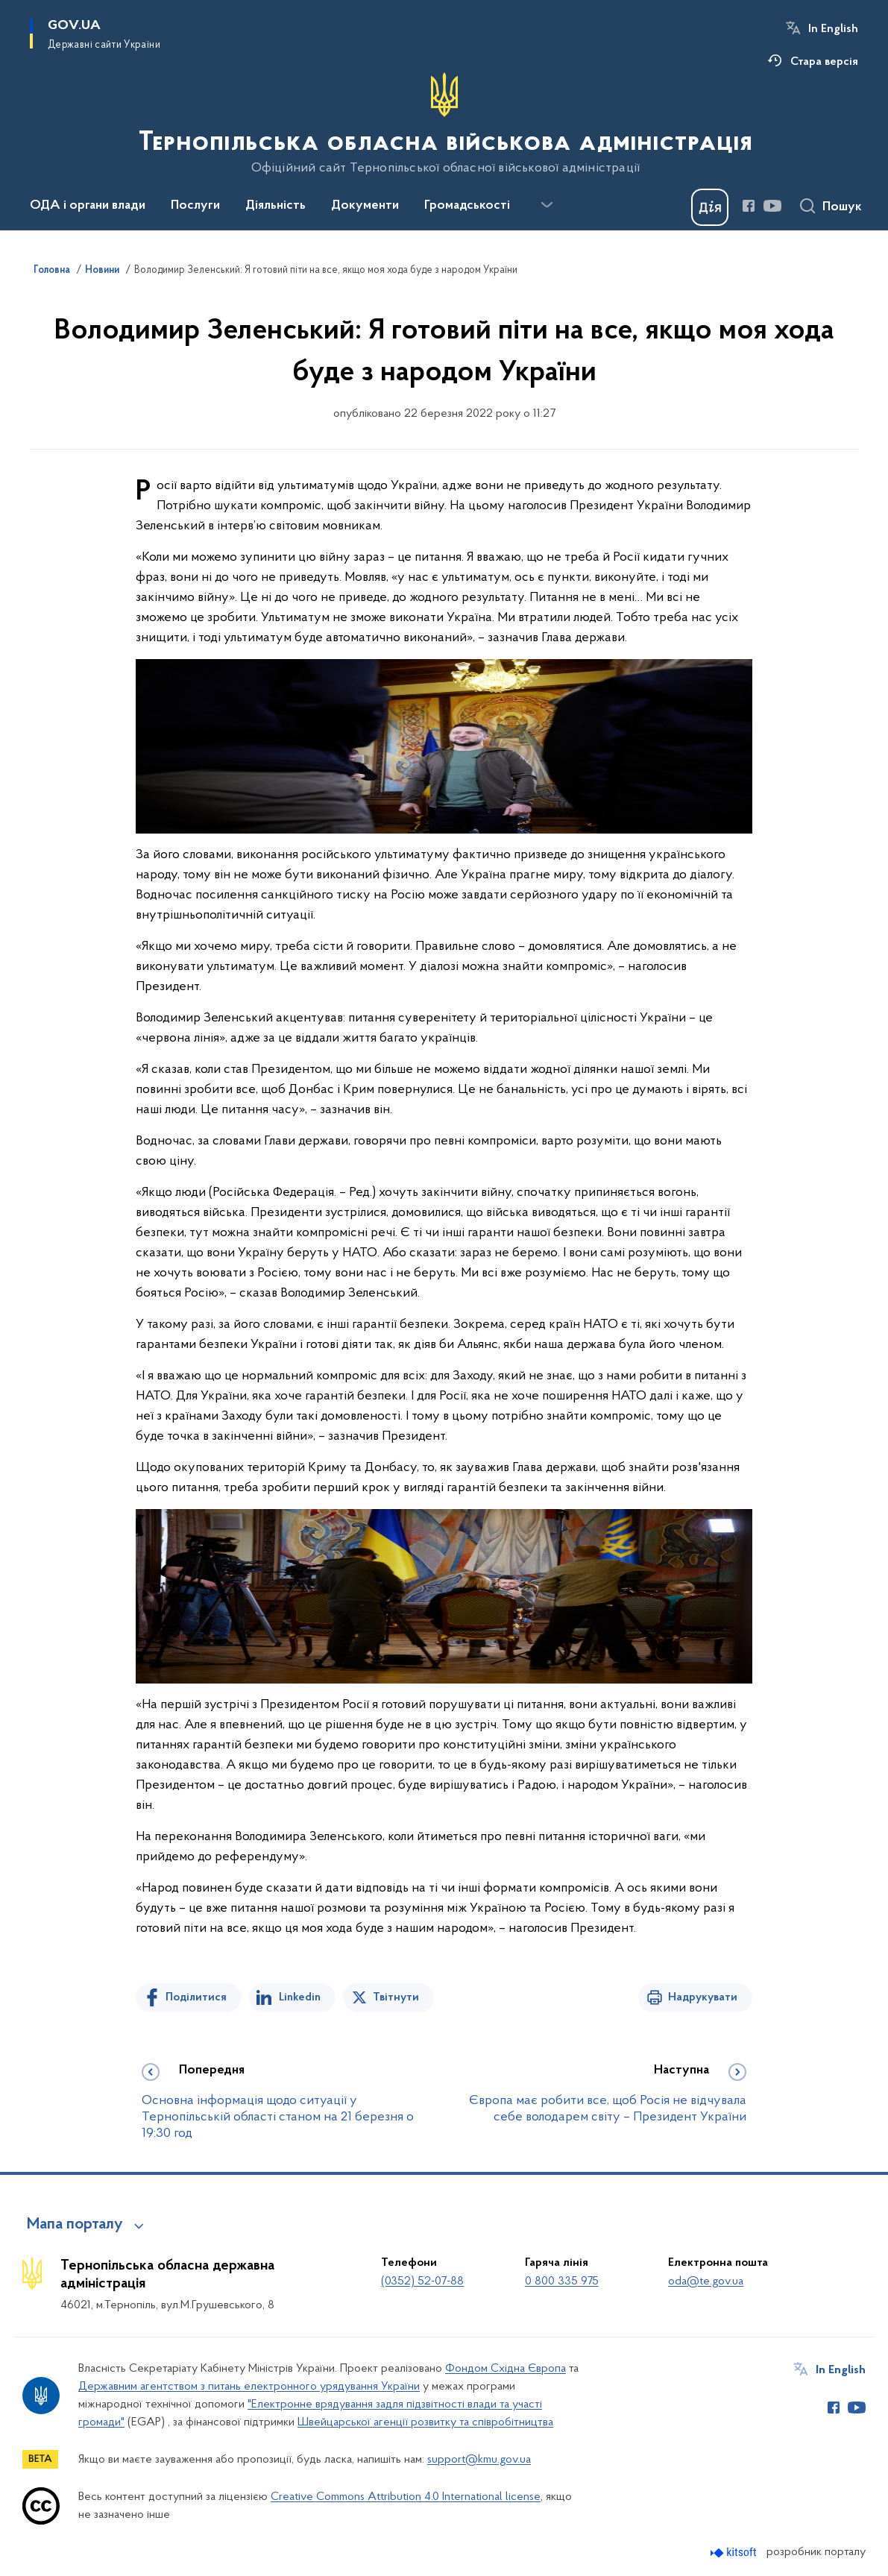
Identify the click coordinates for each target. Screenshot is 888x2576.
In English (833, 29)
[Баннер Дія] (709, 207)
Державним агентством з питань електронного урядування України (249, 2387)
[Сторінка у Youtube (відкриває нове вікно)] (772, 206)
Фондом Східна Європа (505, 2369)
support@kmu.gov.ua (479, 2460)
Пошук (842, 207)
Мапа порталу (75, 2225)
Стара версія (824, 62)
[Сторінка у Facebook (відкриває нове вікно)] (749, 206)
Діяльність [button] (275, 205)
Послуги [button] (195, 205)
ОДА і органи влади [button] (87, 205)
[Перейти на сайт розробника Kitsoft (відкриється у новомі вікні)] (735, 2552)
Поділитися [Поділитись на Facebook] (196, 1997)
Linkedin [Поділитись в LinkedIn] (300, 1997)
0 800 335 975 (562, 2281)
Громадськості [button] (467, 205)
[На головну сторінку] (444, 123)
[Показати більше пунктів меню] (546, 205)
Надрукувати (702, 1997)
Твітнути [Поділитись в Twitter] (396, 1997)
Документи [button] (365, 205)
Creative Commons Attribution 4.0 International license (406, 2497)
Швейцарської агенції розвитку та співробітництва (425, 2422)
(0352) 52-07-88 (422, 2281)
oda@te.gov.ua (705, 2281)
